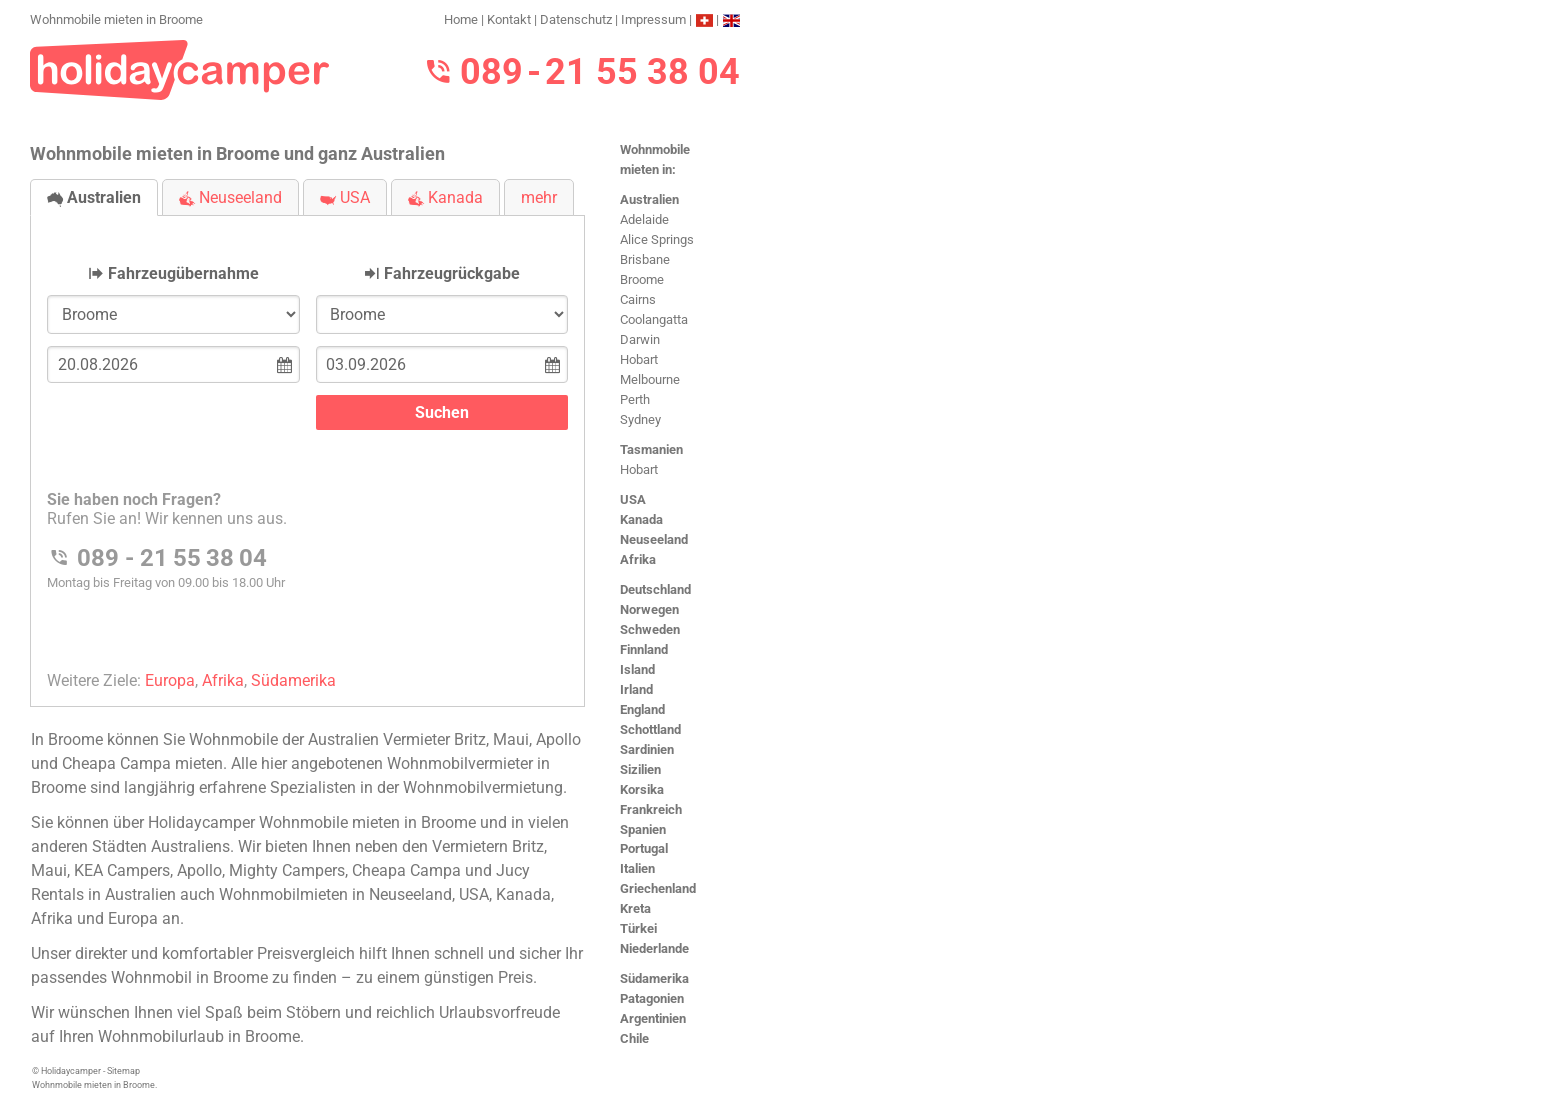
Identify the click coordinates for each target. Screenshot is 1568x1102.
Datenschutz (576, 19)
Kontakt (509, 19)
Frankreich (651, 809)
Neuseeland (654, 539)
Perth (635, 399)
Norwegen (649, 609)
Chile (634, 1038)
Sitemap (123, 1071)
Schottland (650, 729)
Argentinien (653, 1018)
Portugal (644, 848)
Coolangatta (654, 319)
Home (461, 19)
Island (637, 669)
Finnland (644, 649)
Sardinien (647, 749)
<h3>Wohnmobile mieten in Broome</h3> (307, 444)
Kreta (635, 908)
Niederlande (654, 948)
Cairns (638, 299)
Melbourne (650, 379)
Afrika (638, 559)
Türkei (638, 928)
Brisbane (645, 259)
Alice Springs (657, 239)
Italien (637, 868)
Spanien (643, 829)
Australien (649, 199)
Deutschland (655, 589)
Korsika (642, 789)
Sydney (640, 419)
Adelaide (644, 219)
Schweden (650, 629)
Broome (642, 279)
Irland (636, 689)
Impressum (653, 19)
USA (633, 499)
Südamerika (654, 978)
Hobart (639, 359)
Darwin (640, 339)
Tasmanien (651, 449)
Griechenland (658, 888)
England (642, 709)
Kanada (641, 519)
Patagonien (652, 998)
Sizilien (640, 769)
